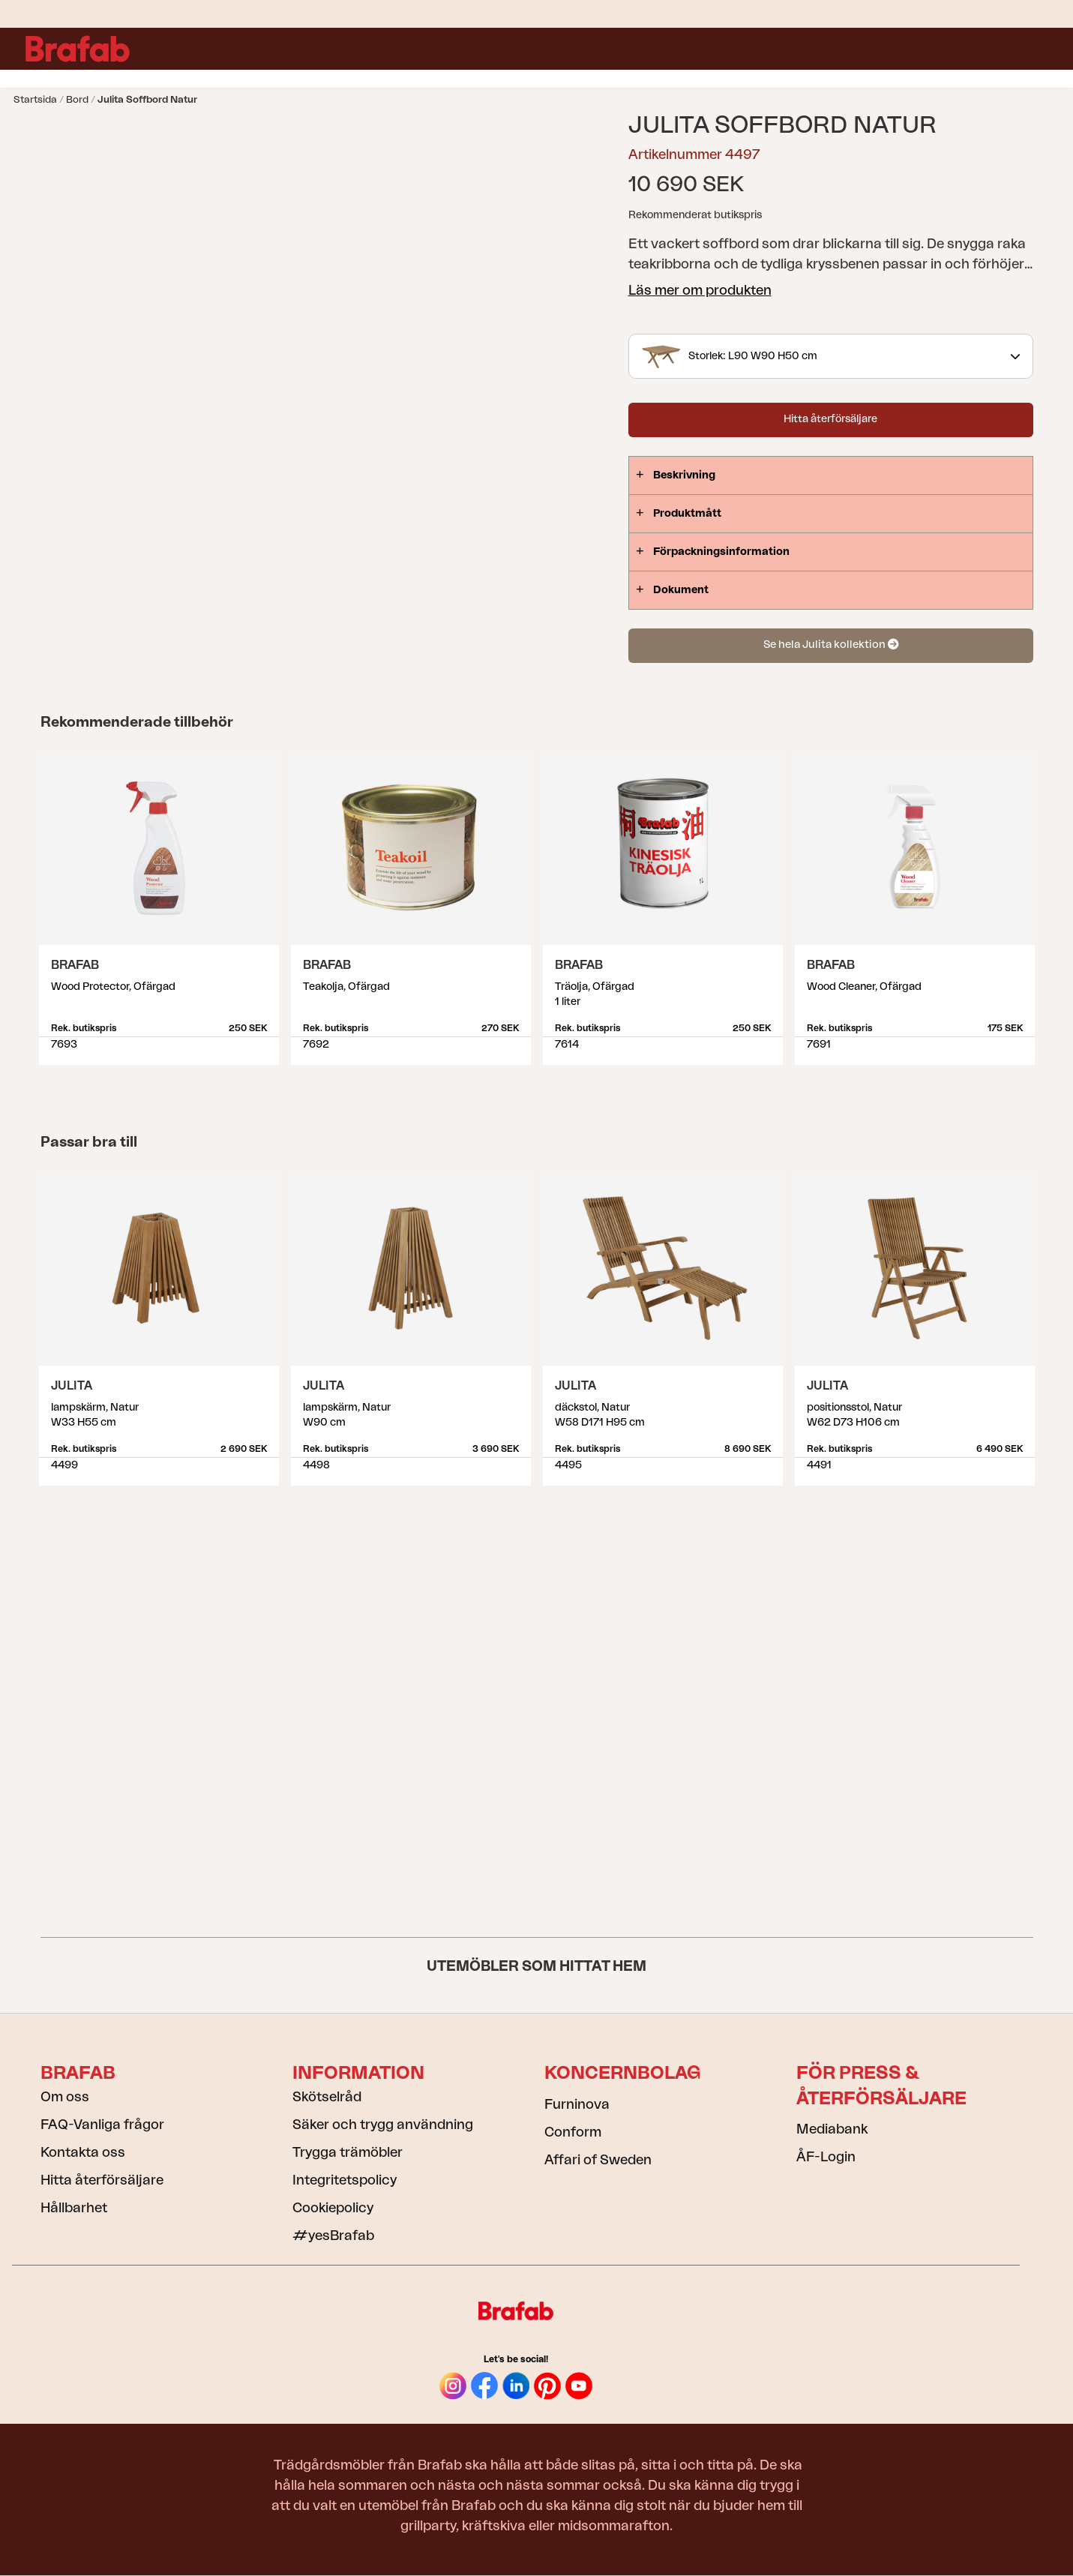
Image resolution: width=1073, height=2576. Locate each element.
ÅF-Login (826, 2157)
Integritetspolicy (344, 2180)
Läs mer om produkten (700, 290)
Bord (77, 99)
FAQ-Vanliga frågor (102, 2124)
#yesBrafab (333, 2235)
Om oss (64, 2097)
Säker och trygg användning (382, 2124)
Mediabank (832, 2129)
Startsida (35, 99)
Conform (572, 2132)
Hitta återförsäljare (830, 419)
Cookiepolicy (332, 2208)
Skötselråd (326, 2097)
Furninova (577, 2104)
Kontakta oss (82, 2152)
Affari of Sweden (598, 2160)
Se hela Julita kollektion (830, 644)
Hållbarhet (73, 2208)
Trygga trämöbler (347, 2152)
